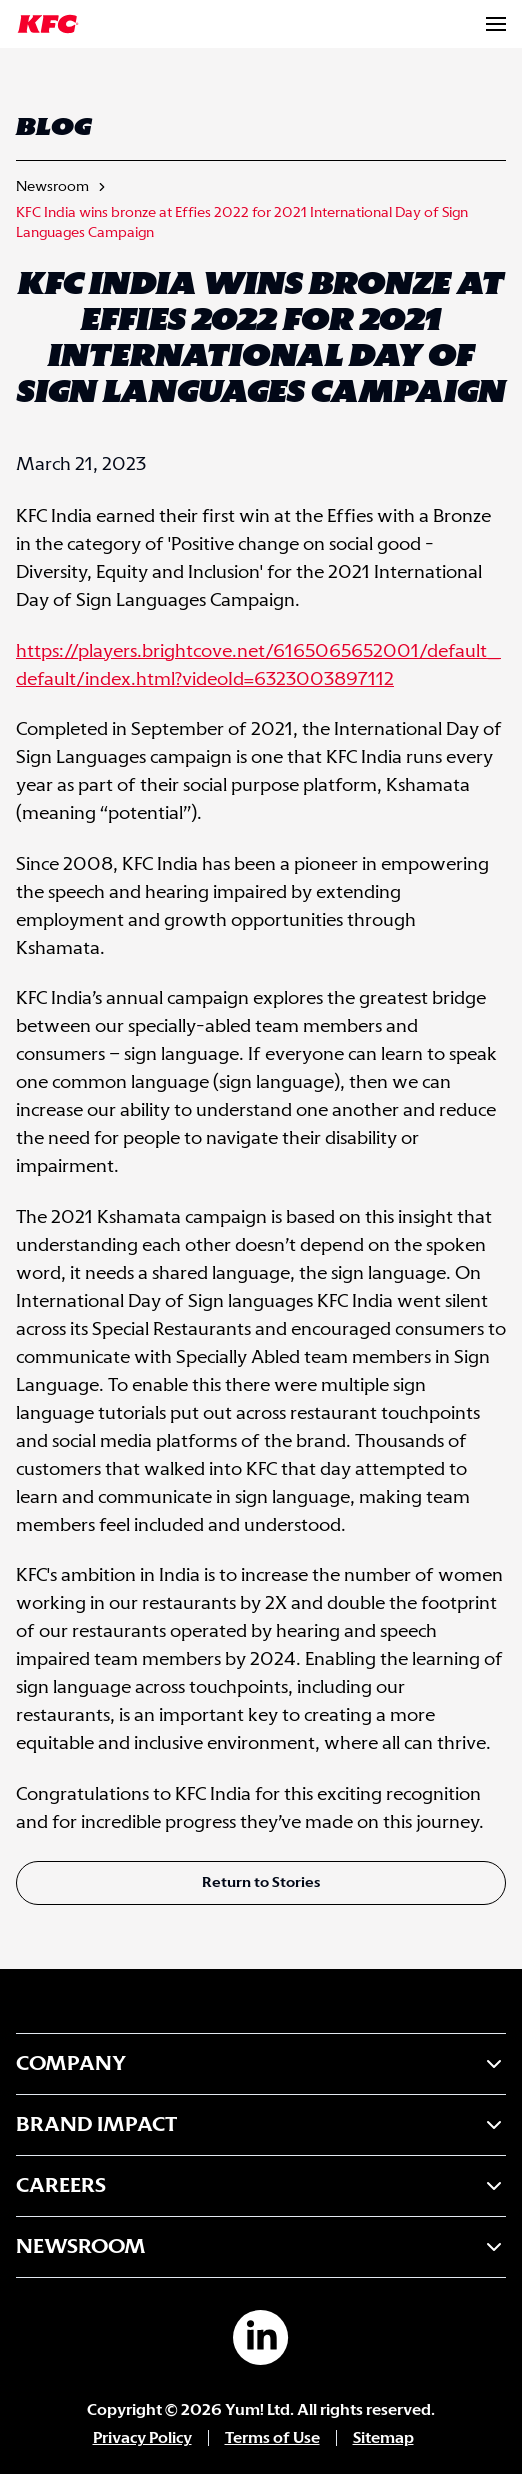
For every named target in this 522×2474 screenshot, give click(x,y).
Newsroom (52, 187)
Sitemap (383, 2438)
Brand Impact (261, 2125)
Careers (261, 2186)
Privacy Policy (142, 2438)
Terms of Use (272, 2438)
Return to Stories (261, 1883)
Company (261, 2064)
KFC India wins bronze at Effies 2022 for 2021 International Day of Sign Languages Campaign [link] (242, 223)
